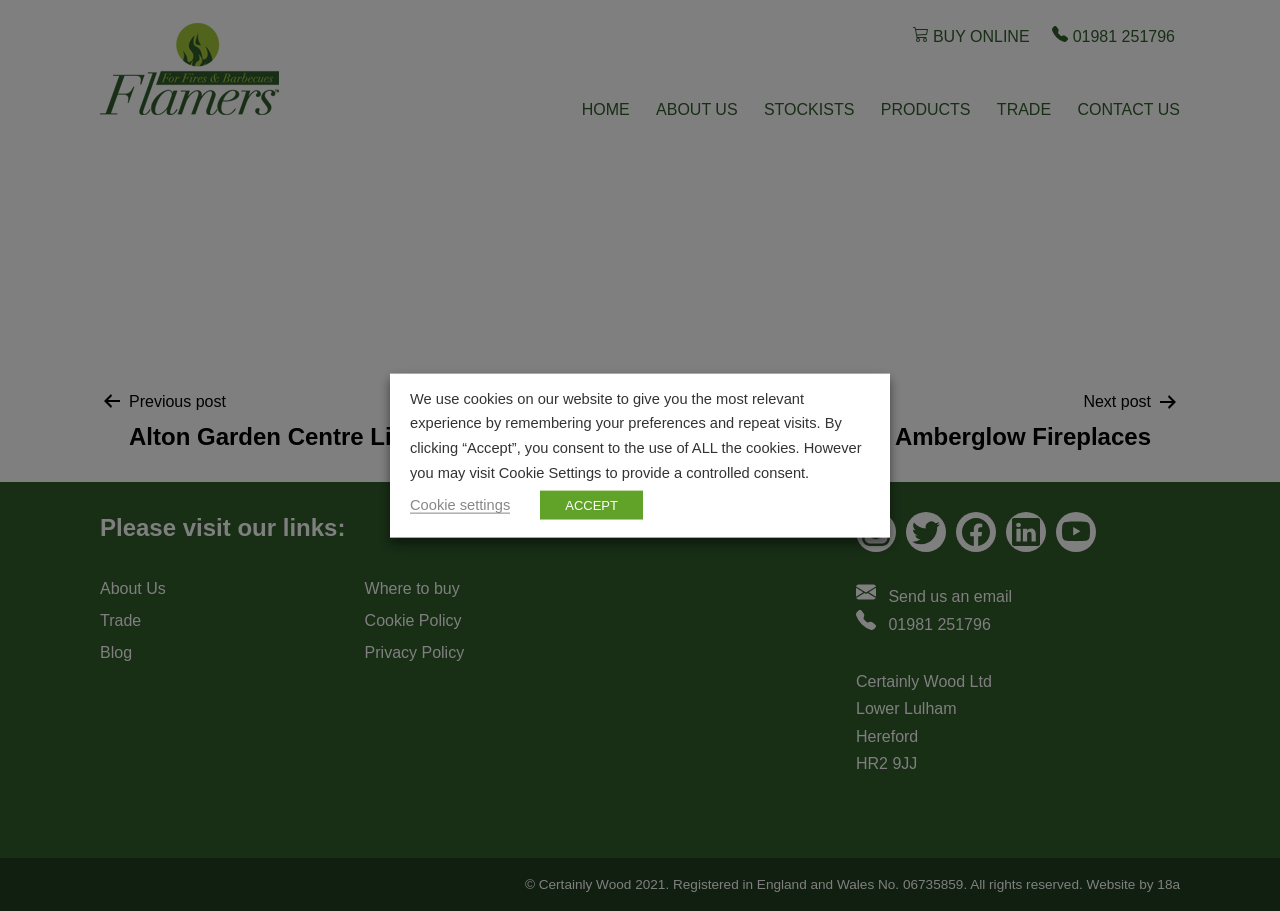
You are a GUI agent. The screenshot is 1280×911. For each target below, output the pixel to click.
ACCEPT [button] (591, 505)
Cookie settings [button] (460, 505)
